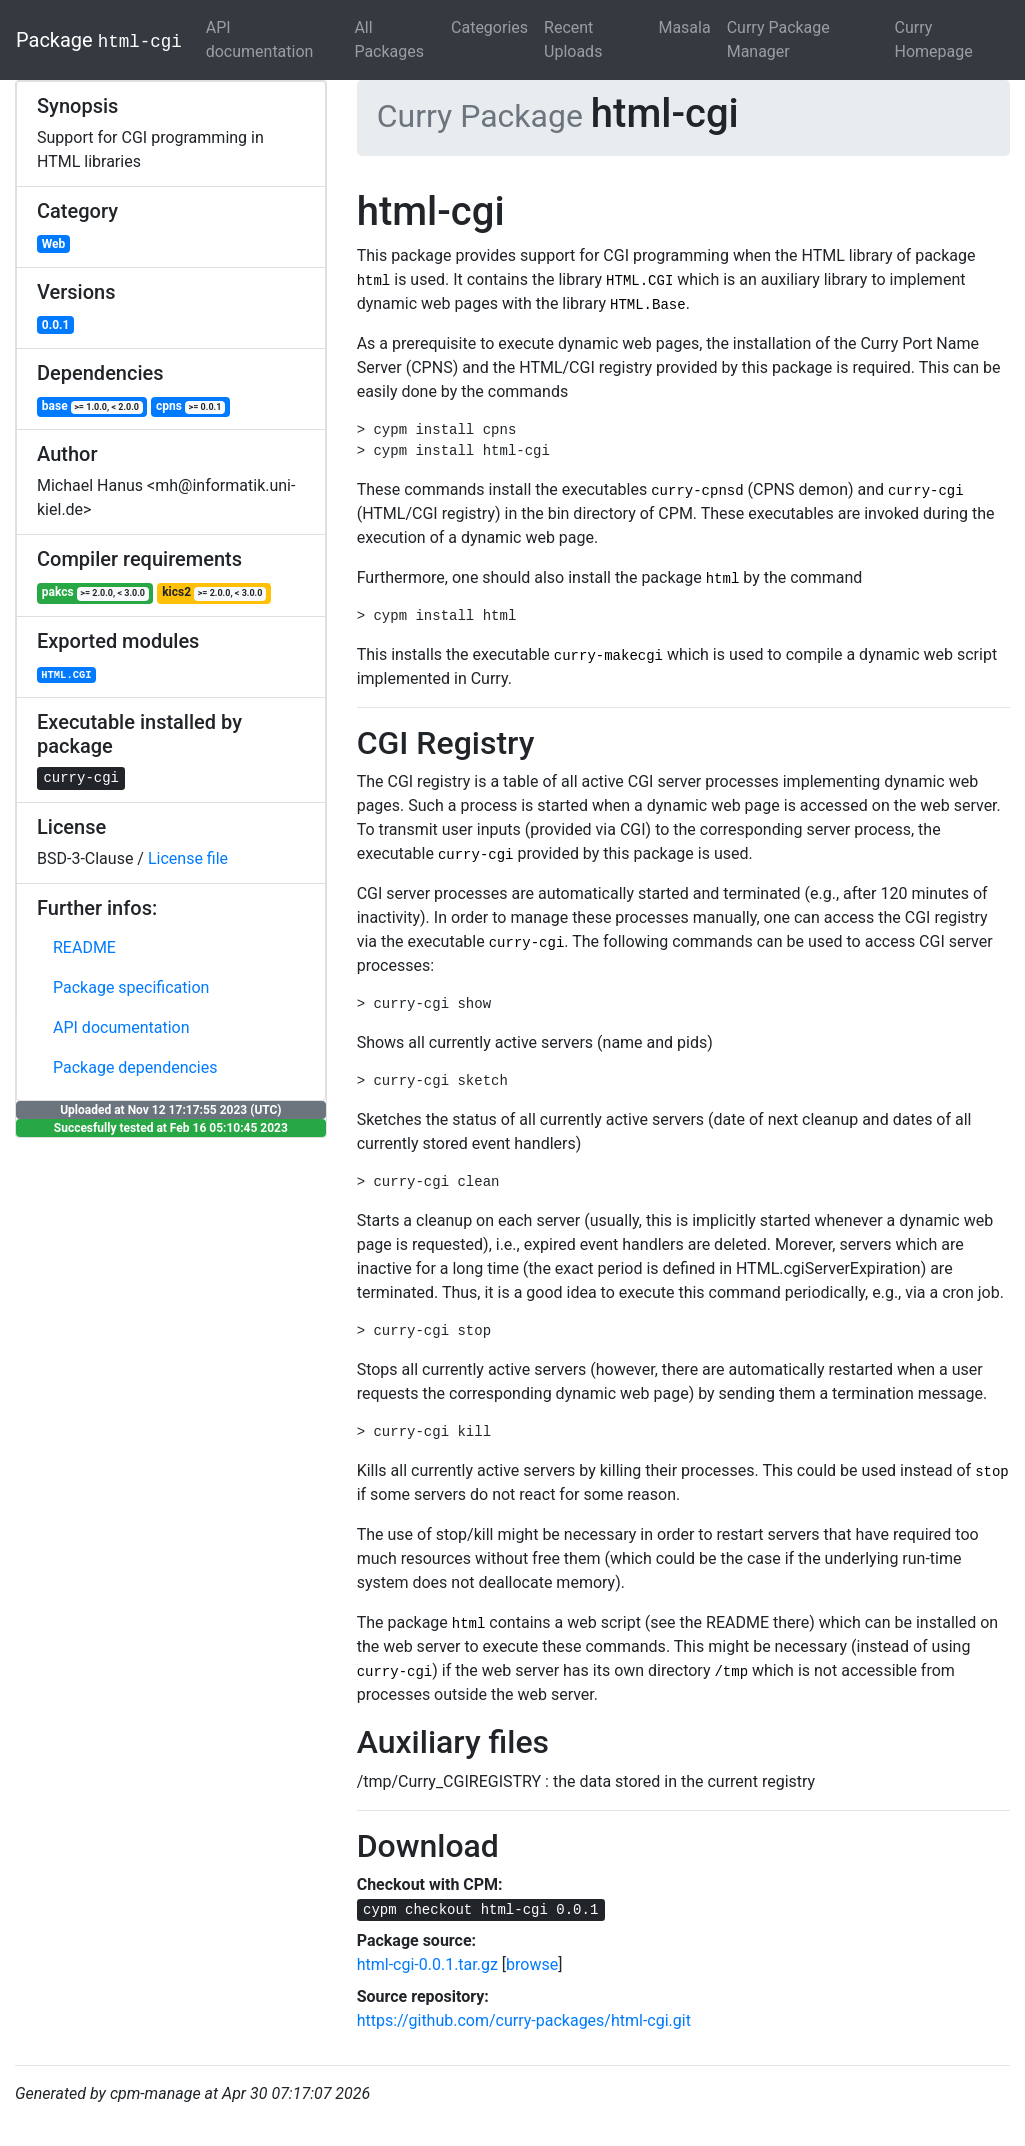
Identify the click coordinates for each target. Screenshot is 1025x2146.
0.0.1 (56, 325)
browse (532, 1964)
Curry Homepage (933, 39)
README (84, 947)
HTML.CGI (66, 675)
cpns (190, 406)
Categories (489, 27)
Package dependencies (135, 1067)
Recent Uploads (573, 39)
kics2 (214, 592)
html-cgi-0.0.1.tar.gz (427, 1964)
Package (99, 40)
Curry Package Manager (778, 39)
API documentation (260, 39)
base (92, 406)
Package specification (131, 987)
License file (188, 858)
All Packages (389, 39)
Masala (684, 27)
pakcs (95, 592)
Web (54, 244)
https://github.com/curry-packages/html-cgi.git (524, 2020)
